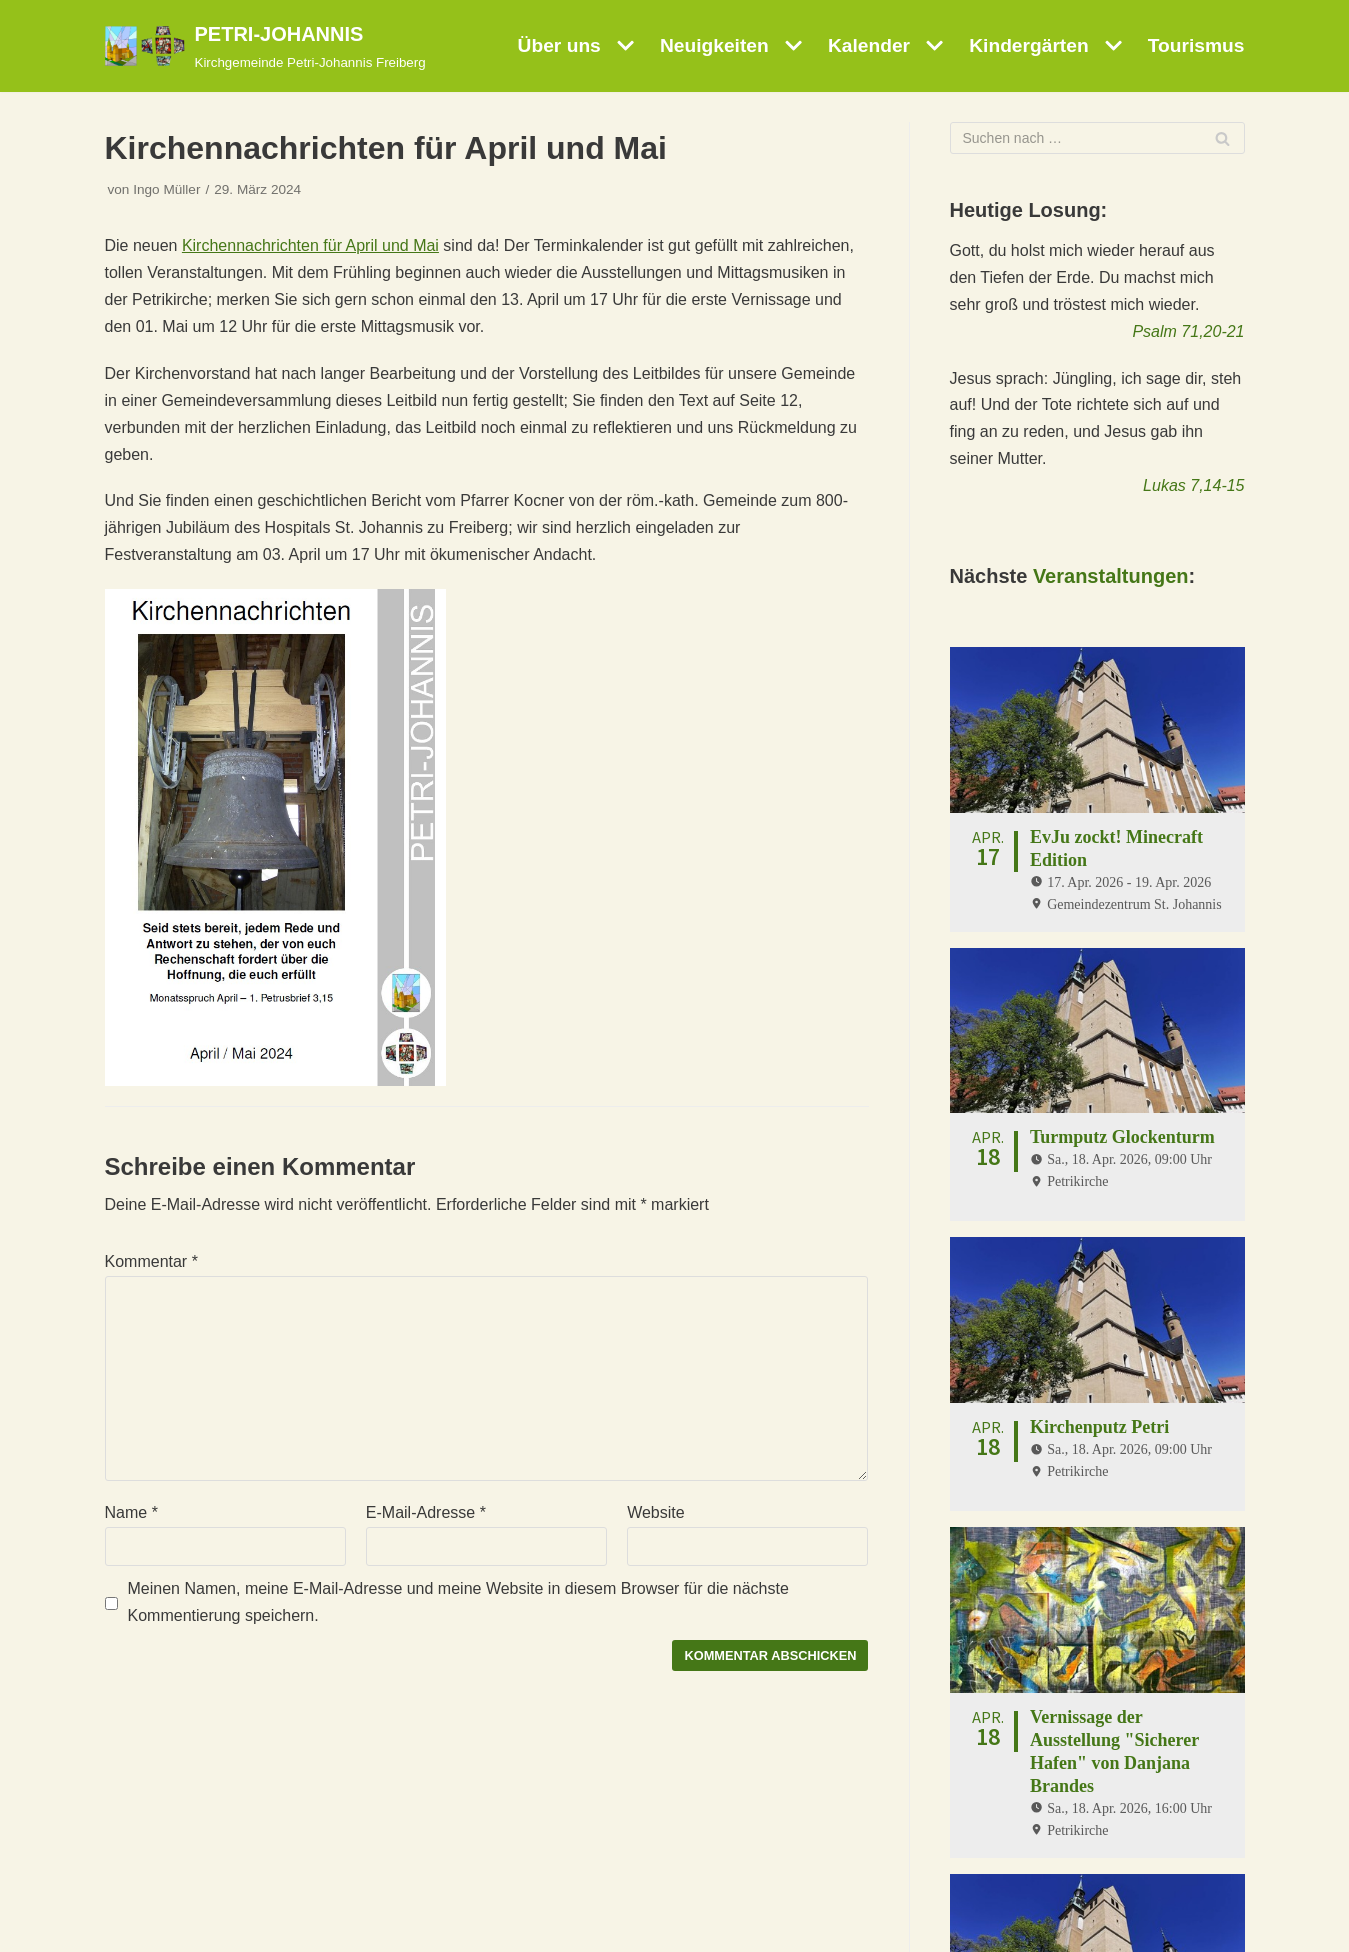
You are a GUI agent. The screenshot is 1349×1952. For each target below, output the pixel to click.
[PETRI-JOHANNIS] (265, 46)
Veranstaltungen (1111, 576)
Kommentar (151, 1261)
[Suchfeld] (1097, 138)
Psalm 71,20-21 (1188, 331)
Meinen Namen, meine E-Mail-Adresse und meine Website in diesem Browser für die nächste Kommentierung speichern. (458, 1602)
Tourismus (1196, 45)
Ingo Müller (166, 189)
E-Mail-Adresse (426, 1512)
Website (656, 1512)
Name (131, 1512)
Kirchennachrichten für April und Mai (310, 245)
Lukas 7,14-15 (1193, 485)
